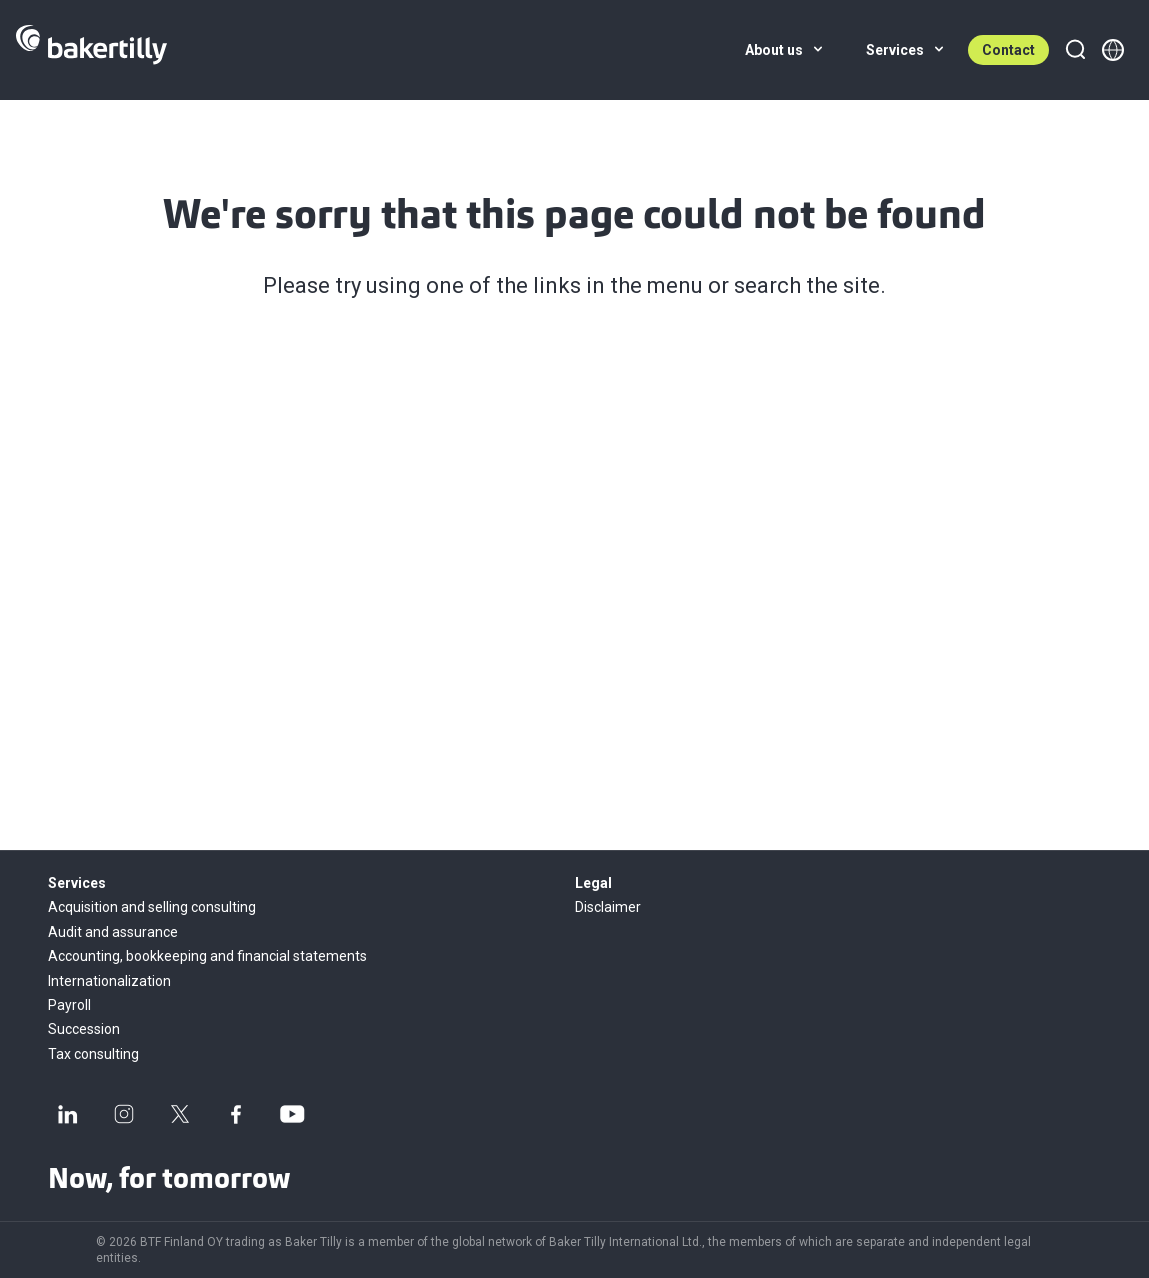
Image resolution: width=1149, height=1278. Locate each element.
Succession (84, 1029)
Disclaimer (608, 907)
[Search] (1075, 50)
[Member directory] (1113, 50)
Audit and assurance (113, 932)
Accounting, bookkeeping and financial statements (207, 956)
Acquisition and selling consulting (152, 907)
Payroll (69, 1005)
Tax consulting (93, 1054)
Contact (1008, 50)
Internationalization (109, 981)
